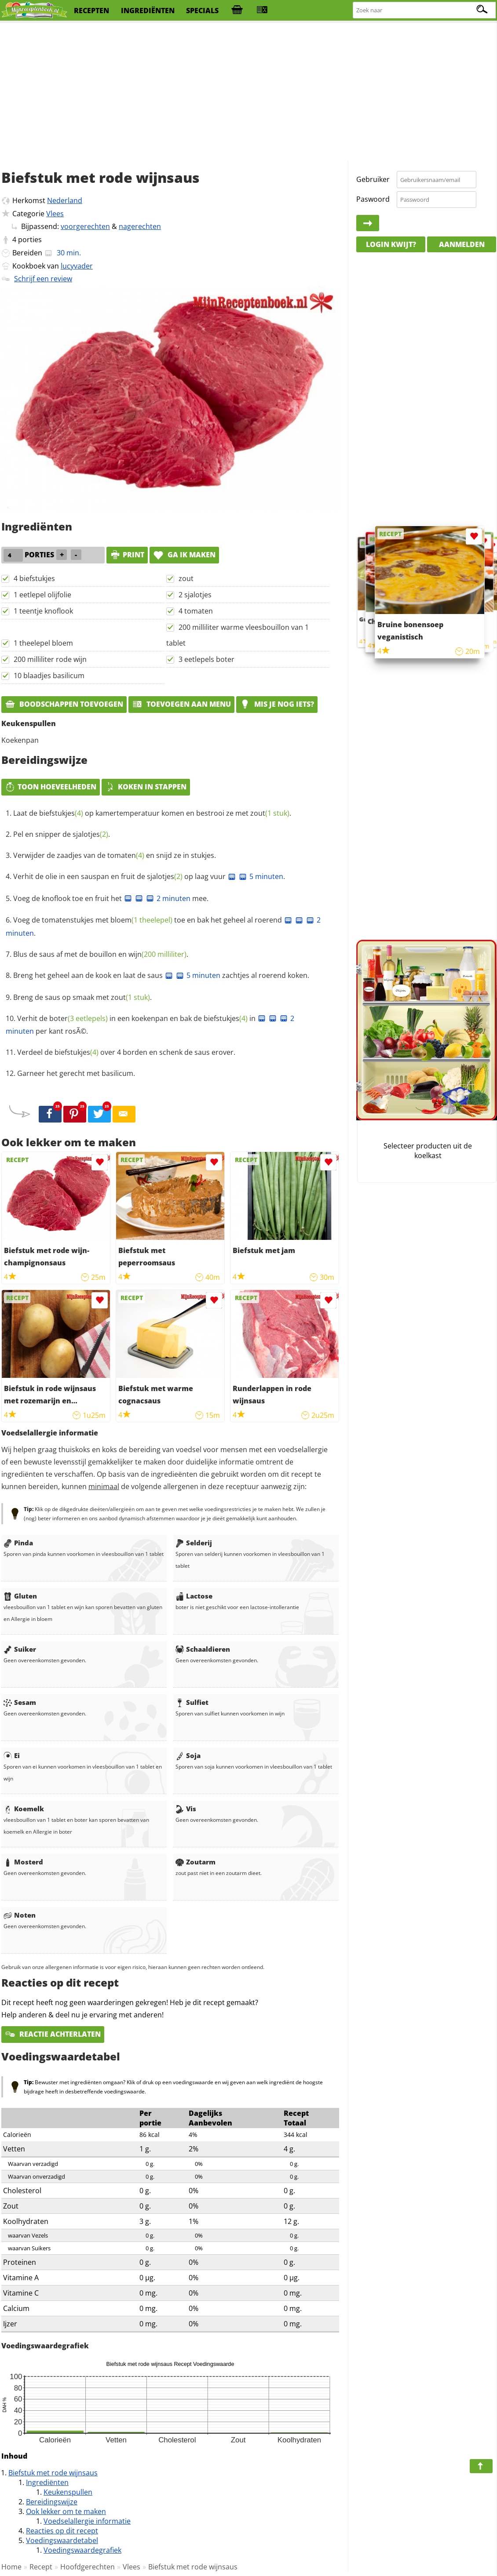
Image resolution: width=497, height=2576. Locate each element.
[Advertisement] (248, 92)
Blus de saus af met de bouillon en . (100, 954)
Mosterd (23, 1861)
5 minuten (260, 876)
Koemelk (24, 1808)
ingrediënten (148, 10)
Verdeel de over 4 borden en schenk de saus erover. (126, 1052)
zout (186, 578)
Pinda (18, 1542)
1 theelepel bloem (43, 643)
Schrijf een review (43, 278)
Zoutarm (195, 1861)
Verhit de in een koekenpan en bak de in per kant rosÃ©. (150, 1025)
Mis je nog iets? (277, 704)
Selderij (193, 1542)
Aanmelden (462, 244)
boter (78, 1018)
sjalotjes (90, 834)
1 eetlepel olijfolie (42, 594)
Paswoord (373, 199)
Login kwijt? (391, 244)
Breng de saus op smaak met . (82, 997)
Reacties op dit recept (62, 2531)
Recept (40, 2567)
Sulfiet (191, 1702)
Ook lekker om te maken (66, 2511)
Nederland (64, 200)
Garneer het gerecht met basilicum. (76, 1073)
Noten (20, 1915)
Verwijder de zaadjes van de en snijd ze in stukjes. (114, 855)
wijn (157, 954)
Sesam (20, 1702)
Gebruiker (373, 179)
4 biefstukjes (34, 578)
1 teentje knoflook (43, 611)
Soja (188, 1755)
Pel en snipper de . (61, 834)
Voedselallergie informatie (87, 2521)
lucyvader (77, 266)
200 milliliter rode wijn (50, 659)
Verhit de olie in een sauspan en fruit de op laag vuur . (149, 876)
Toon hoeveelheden (50, 787)
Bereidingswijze (51, 2502)
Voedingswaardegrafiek (82, 2550)
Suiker (20, 1649)
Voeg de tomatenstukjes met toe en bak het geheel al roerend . (163, 926)
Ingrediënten (47, 2482)
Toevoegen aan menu (181, 704)
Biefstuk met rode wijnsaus (53, 2473)
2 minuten (168, 898)
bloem (141, 920)
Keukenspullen (68, 2492)
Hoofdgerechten (87, 2567)
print (127, 555)
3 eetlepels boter (206, 659)
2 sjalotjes (195, 594)
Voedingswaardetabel (62, 2540)
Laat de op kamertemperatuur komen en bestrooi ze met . (152, 813)
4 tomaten (196, 611)
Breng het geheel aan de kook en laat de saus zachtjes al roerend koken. (161, 975)
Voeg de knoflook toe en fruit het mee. (110, 898)
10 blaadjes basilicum (49, 675)
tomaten (125, 855)
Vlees (55, 213)
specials (202, 10)
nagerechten (140, 226)
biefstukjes (61, 813)
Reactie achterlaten (53, 2034)
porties (30, 239)
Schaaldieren (202, 1649)
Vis (185, 1808)
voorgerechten (85, 226)
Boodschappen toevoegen (64, 704)
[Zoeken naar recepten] (425, 10)
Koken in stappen (145, 787)
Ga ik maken (184, 555)
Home (11, 2567)
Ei (12, 1755)
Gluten (20, 1595)
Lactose (193, 1595)
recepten (91, 10)
